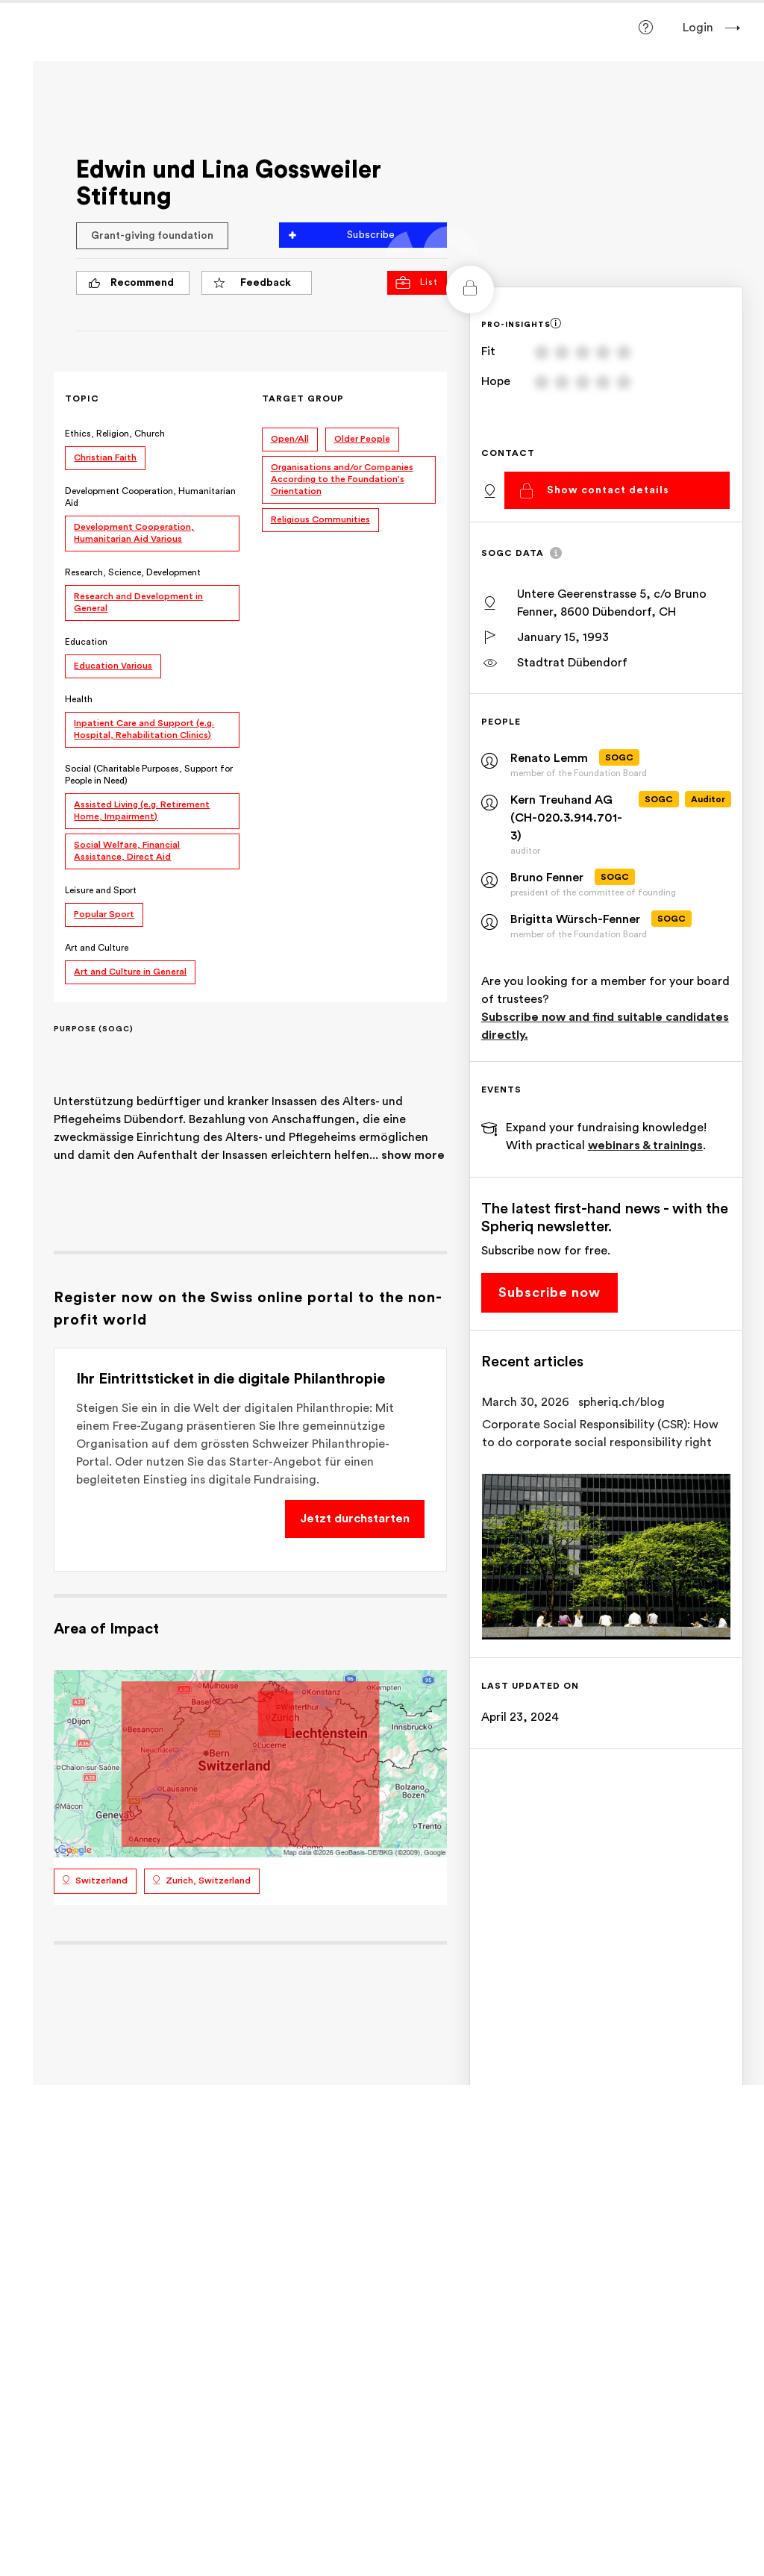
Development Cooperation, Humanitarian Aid (138, 497)
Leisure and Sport (118, 890)
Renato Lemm (556, 758)
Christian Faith (123, 457)
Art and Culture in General (148, 971)
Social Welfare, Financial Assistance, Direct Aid (145, 850)
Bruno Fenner (554, 878)
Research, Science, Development (151, 572)
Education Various (131, 665)
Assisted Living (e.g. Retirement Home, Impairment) (160, 810)
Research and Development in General (156, 602)
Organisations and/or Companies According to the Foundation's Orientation (354, 479)
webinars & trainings (652, 1145)
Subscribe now (557, 1292)
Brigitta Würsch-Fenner (583, 919)
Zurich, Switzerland (226, 1892)
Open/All (302, 438)
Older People (374, 438)
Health (96, 699)
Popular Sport (122, 914)
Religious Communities (332, 519)
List (424, 282)
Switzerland (119, 1892)
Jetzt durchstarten (361, 1536)
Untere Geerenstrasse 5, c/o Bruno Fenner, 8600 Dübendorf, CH (619, 603)
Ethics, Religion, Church (133, 433)
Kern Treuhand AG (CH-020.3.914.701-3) (569, 818)
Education (104, 641)
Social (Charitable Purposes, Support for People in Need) (167, 774)
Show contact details (615, 489)
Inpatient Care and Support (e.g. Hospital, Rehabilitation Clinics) (162, 729)
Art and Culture (114, 947)
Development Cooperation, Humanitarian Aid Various (152, 532)
